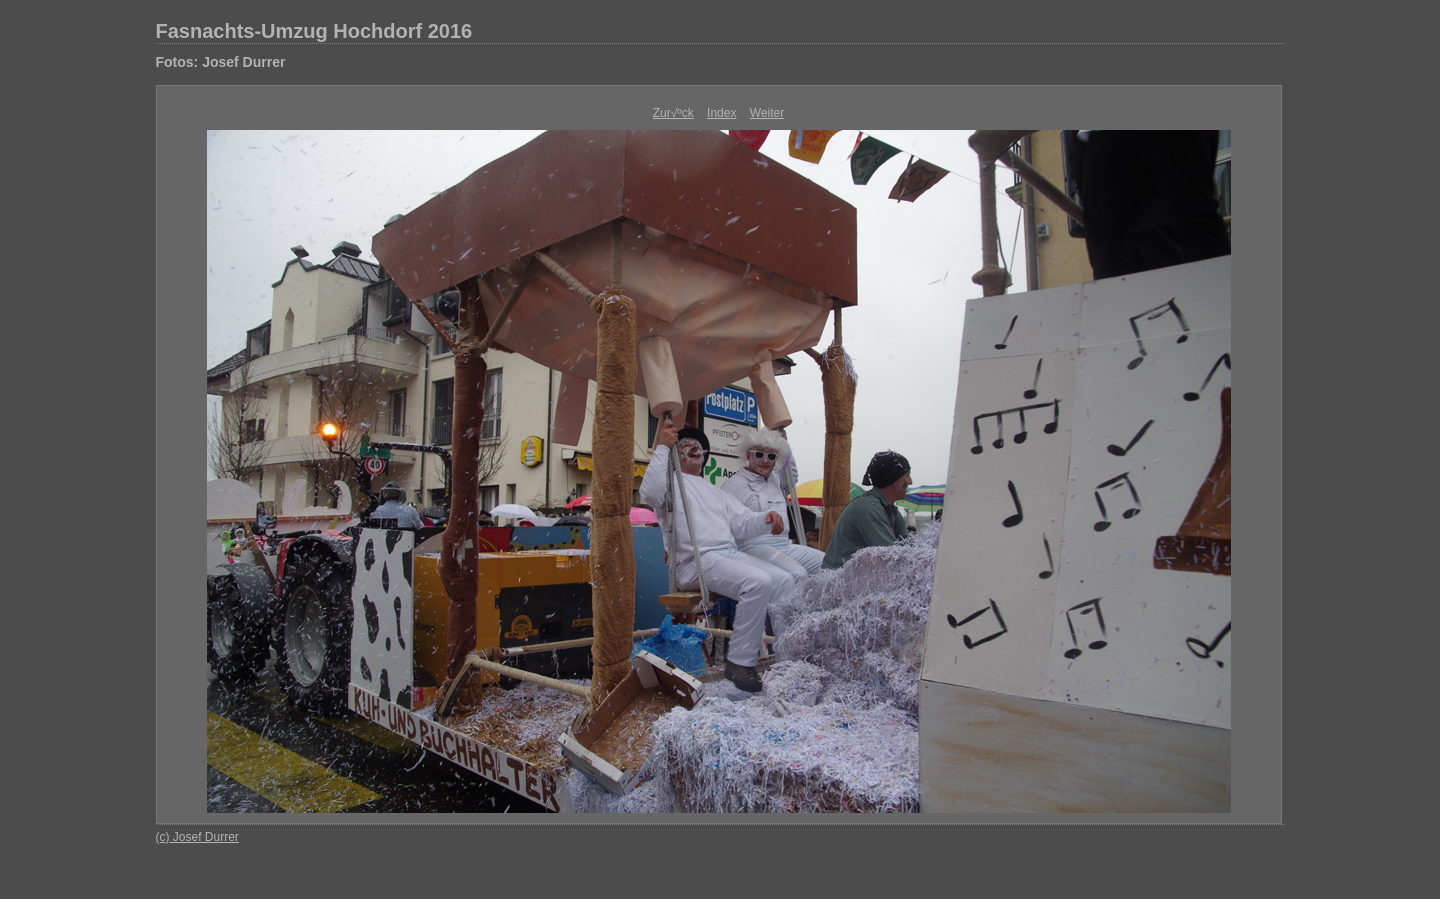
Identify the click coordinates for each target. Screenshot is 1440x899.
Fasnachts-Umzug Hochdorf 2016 (314, 31)
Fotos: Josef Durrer (221, 62)
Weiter (767, 113)
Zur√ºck (673, 113)
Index (721, 113)
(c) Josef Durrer (197, 837)
